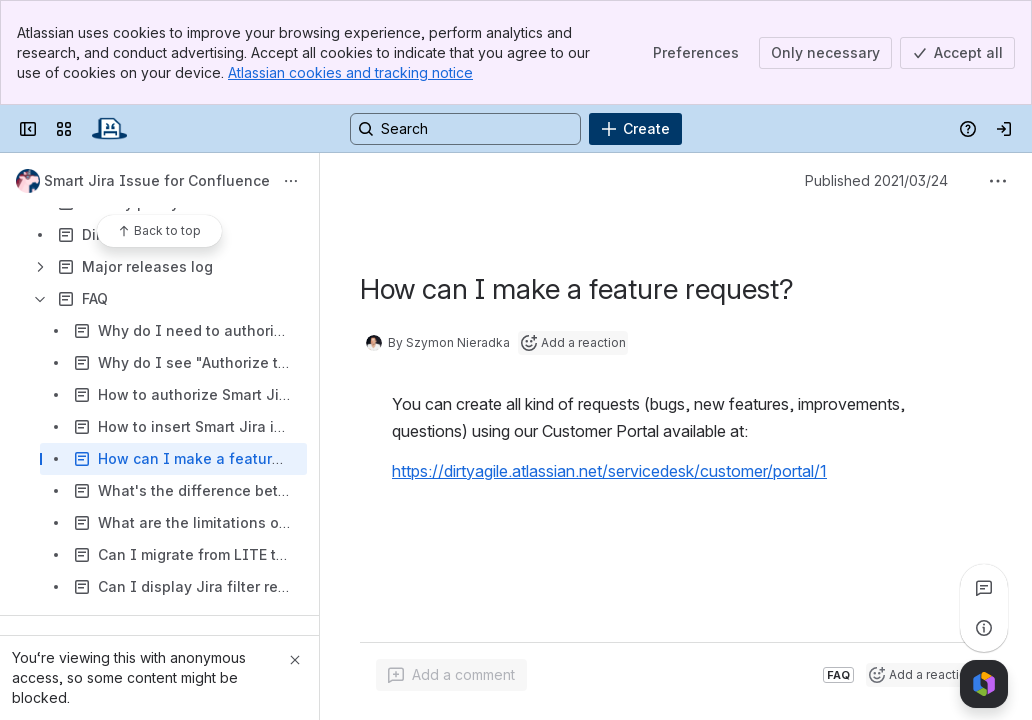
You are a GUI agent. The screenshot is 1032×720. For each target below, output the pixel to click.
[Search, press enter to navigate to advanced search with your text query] (465, 129)
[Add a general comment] (451, 675)
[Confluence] (109, 129)
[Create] (635, 129)
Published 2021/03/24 (876, 180)
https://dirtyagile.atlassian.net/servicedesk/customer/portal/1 (609, 471)
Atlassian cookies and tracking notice (350, 72)
